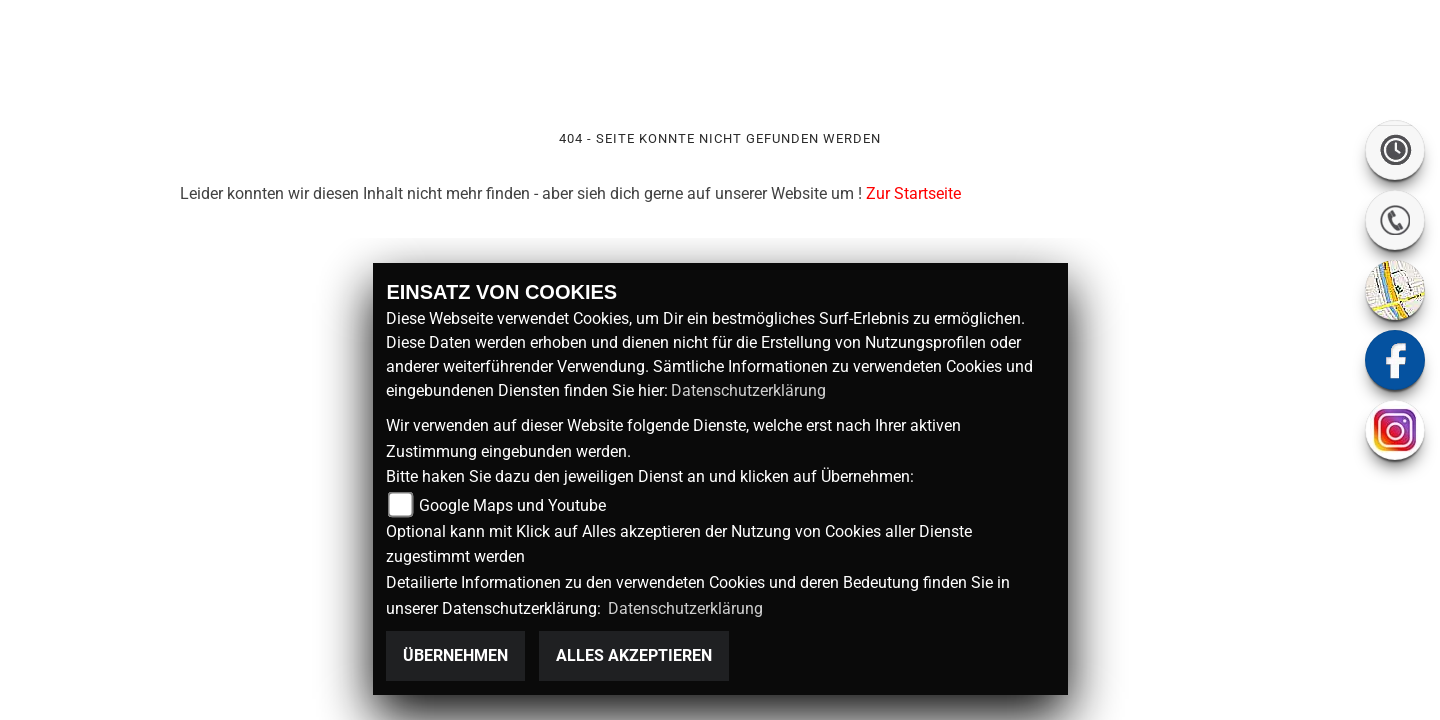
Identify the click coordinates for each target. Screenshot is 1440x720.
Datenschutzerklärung (748, 390)
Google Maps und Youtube (512, 505)
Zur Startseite (913, 193)
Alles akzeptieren (634, 655)
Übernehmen (455, 655)
